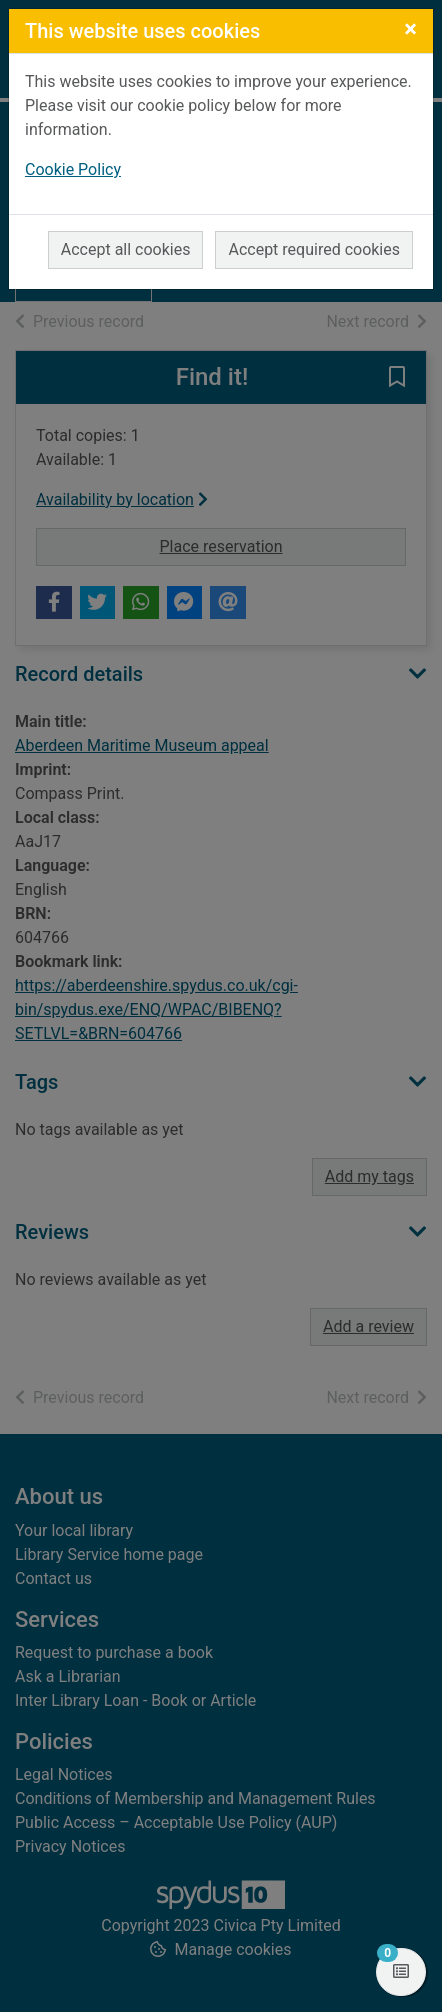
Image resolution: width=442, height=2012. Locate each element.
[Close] (410, 29)
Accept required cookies (314, 249)
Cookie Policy (73, 169)
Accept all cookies (126, 249)
